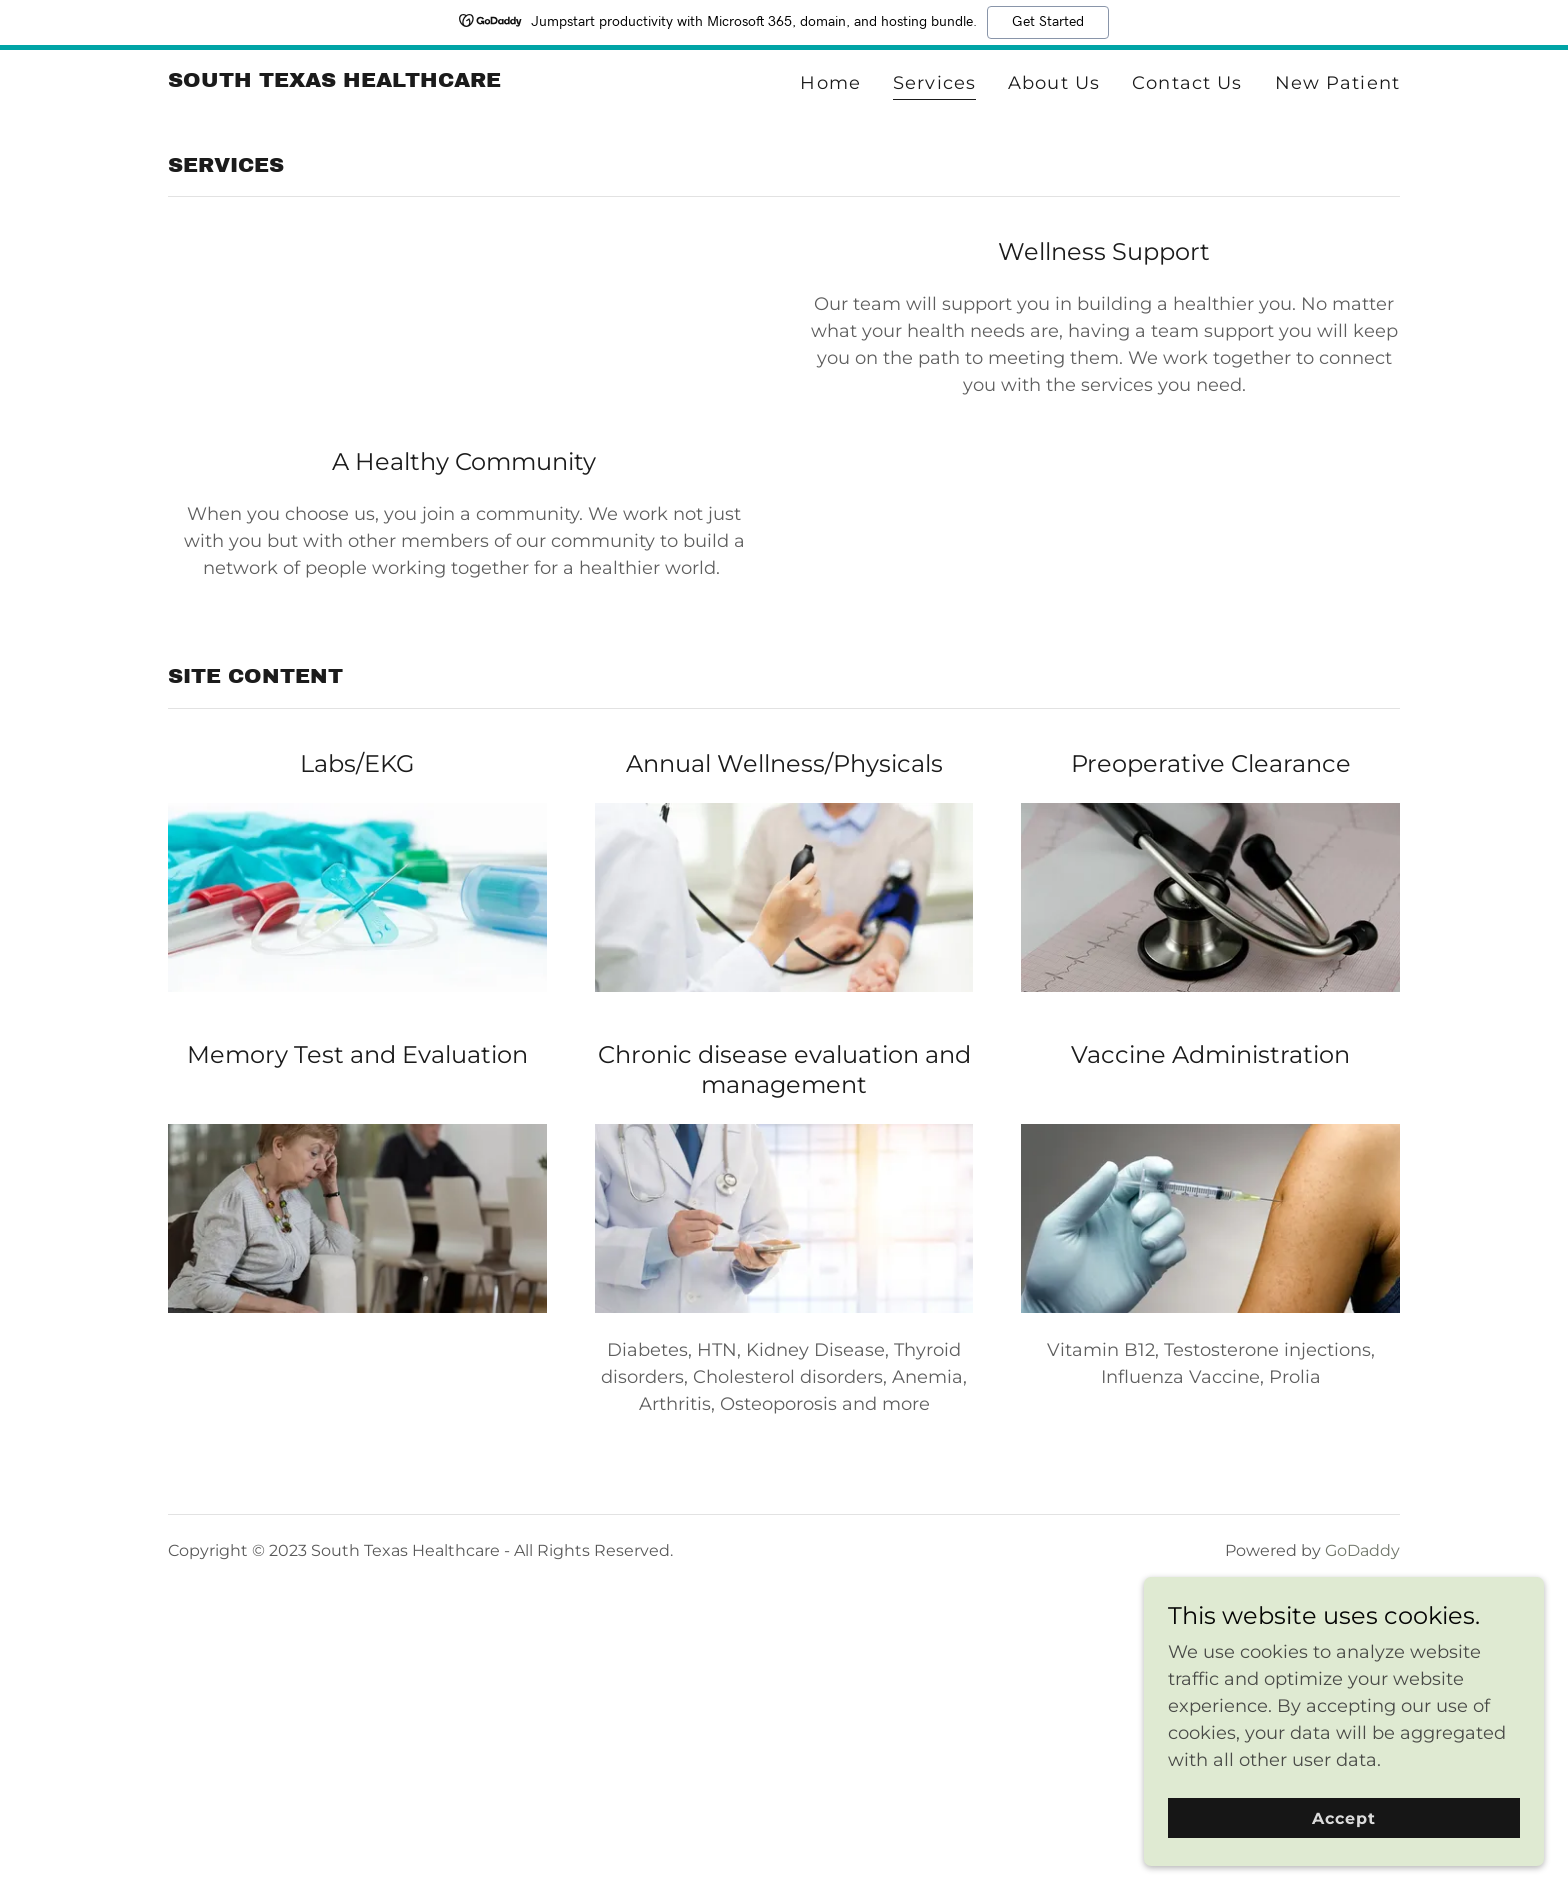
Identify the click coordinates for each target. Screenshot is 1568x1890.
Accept (1344, 1818)
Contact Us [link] (1187, 83)
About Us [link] (1054, 83)
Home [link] (830, 83)
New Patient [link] (1337, 83)
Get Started (1048, 22)
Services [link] (934, 83)
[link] (334, 81)
